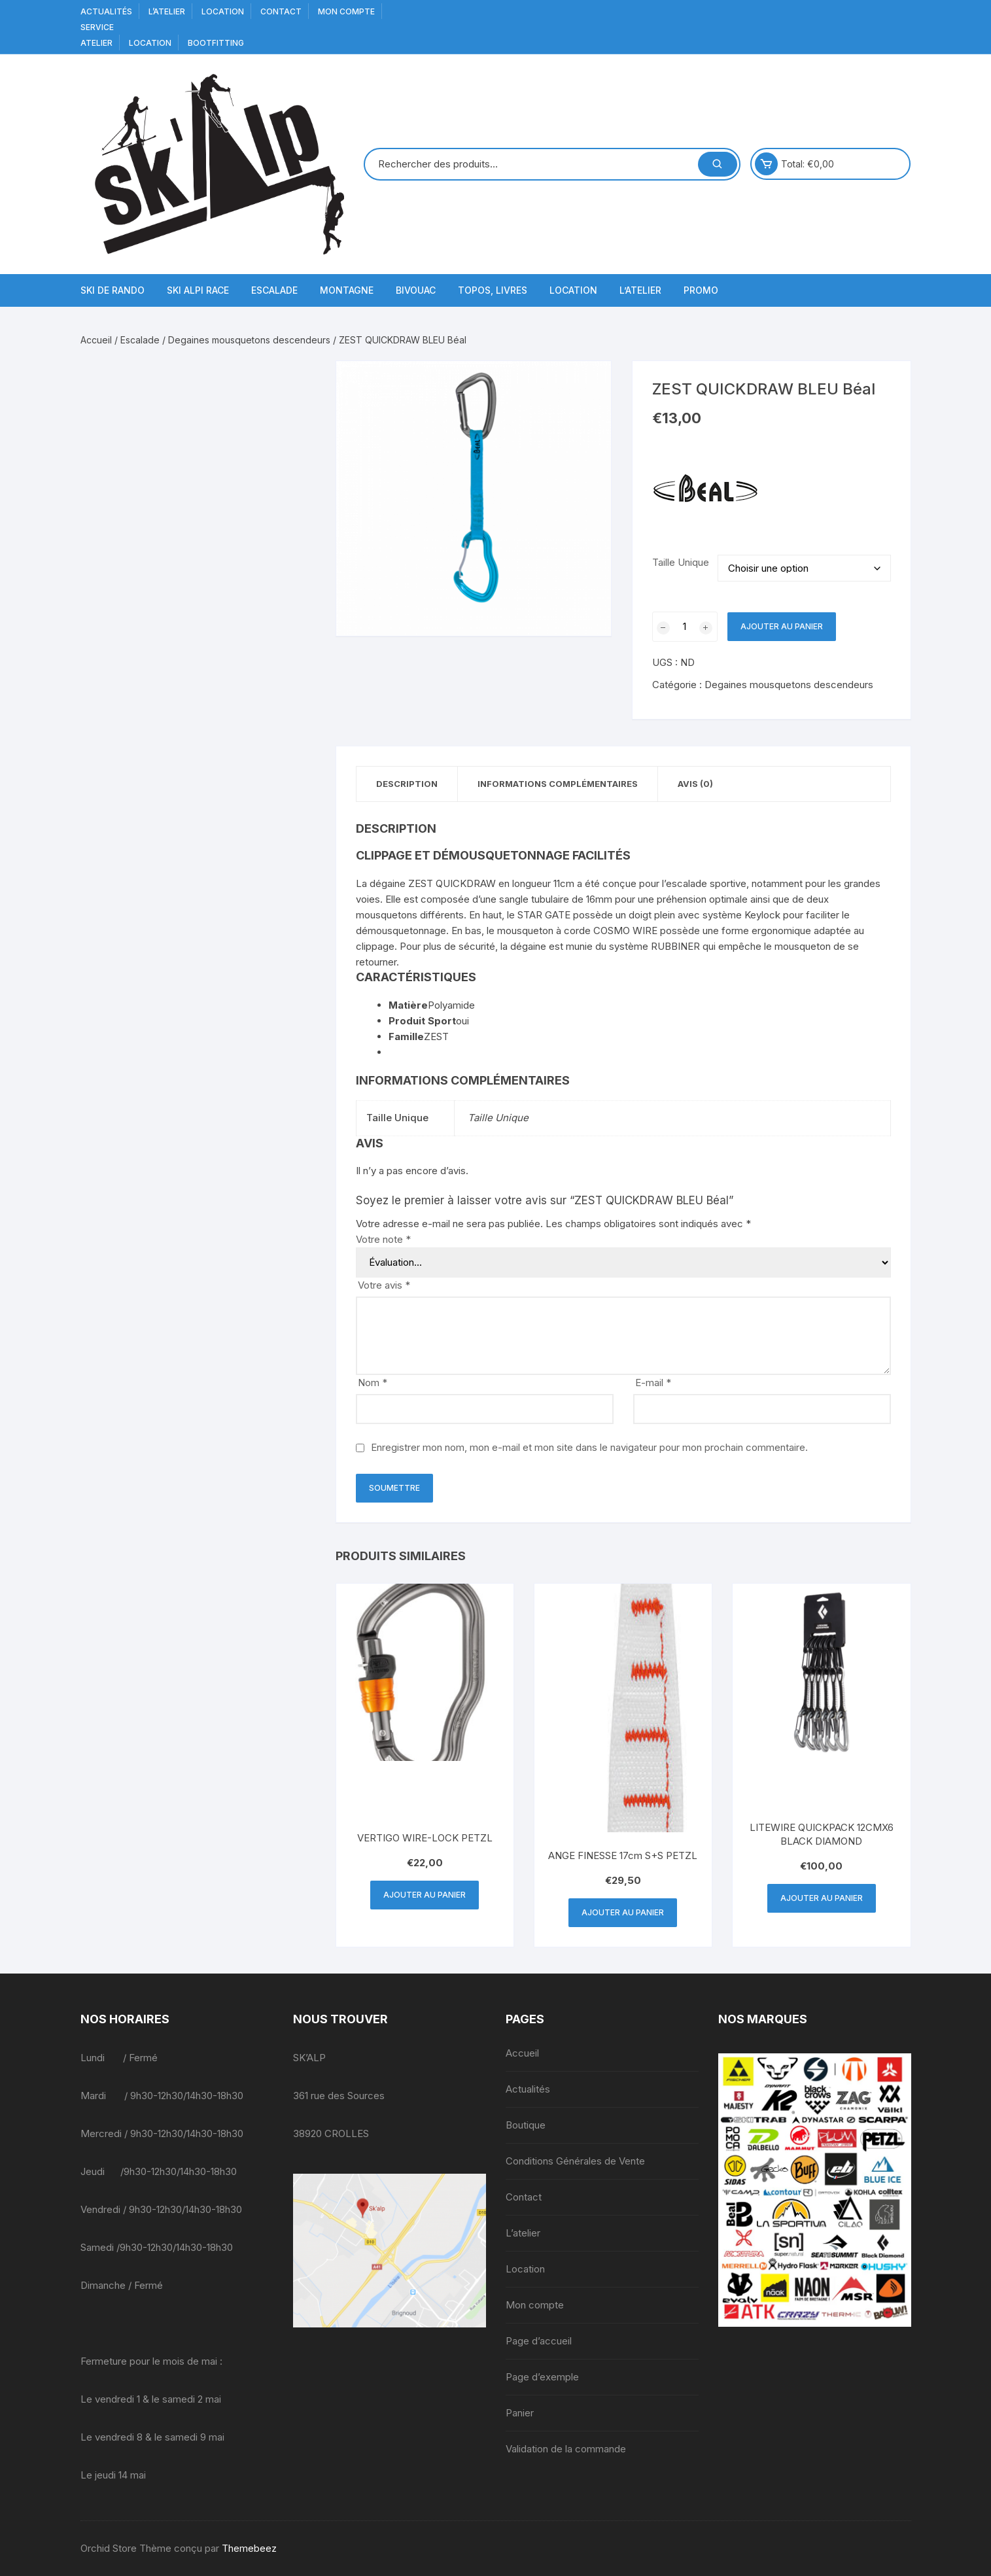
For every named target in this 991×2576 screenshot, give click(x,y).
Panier (520, 2413)
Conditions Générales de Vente (575, 2161)
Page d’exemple (542, 2377)
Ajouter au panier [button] (424, 1895)
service (97, 27)
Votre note (383, 1239)
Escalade (274, 290)
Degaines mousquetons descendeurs (249, 339)
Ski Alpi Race (198, 290)
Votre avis (384, 1285)
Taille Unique (680, 562)
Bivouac (416, 290)
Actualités (106, 11)
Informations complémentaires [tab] (558, 783)
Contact (281, 11)
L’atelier (166, 11)
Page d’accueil (539, 2341)
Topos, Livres (492, 290)
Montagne (347, 290)
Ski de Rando (112, 290)
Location (222, 11)
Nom (372, 1382)
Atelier (96, 43)
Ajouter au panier (781, 626)
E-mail (653, 1382)
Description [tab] (407, 783)
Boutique (526, 2125)
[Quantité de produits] (685, 627)
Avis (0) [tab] (695, 783)
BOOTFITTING (216, 43)
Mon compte (346, 11)
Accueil (96, 339)
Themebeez (249, 2548)
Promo (701, 290)
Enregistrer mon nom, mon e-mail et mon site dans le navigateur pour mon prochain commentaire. (589, 1447)
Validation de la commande (566, 2449)
